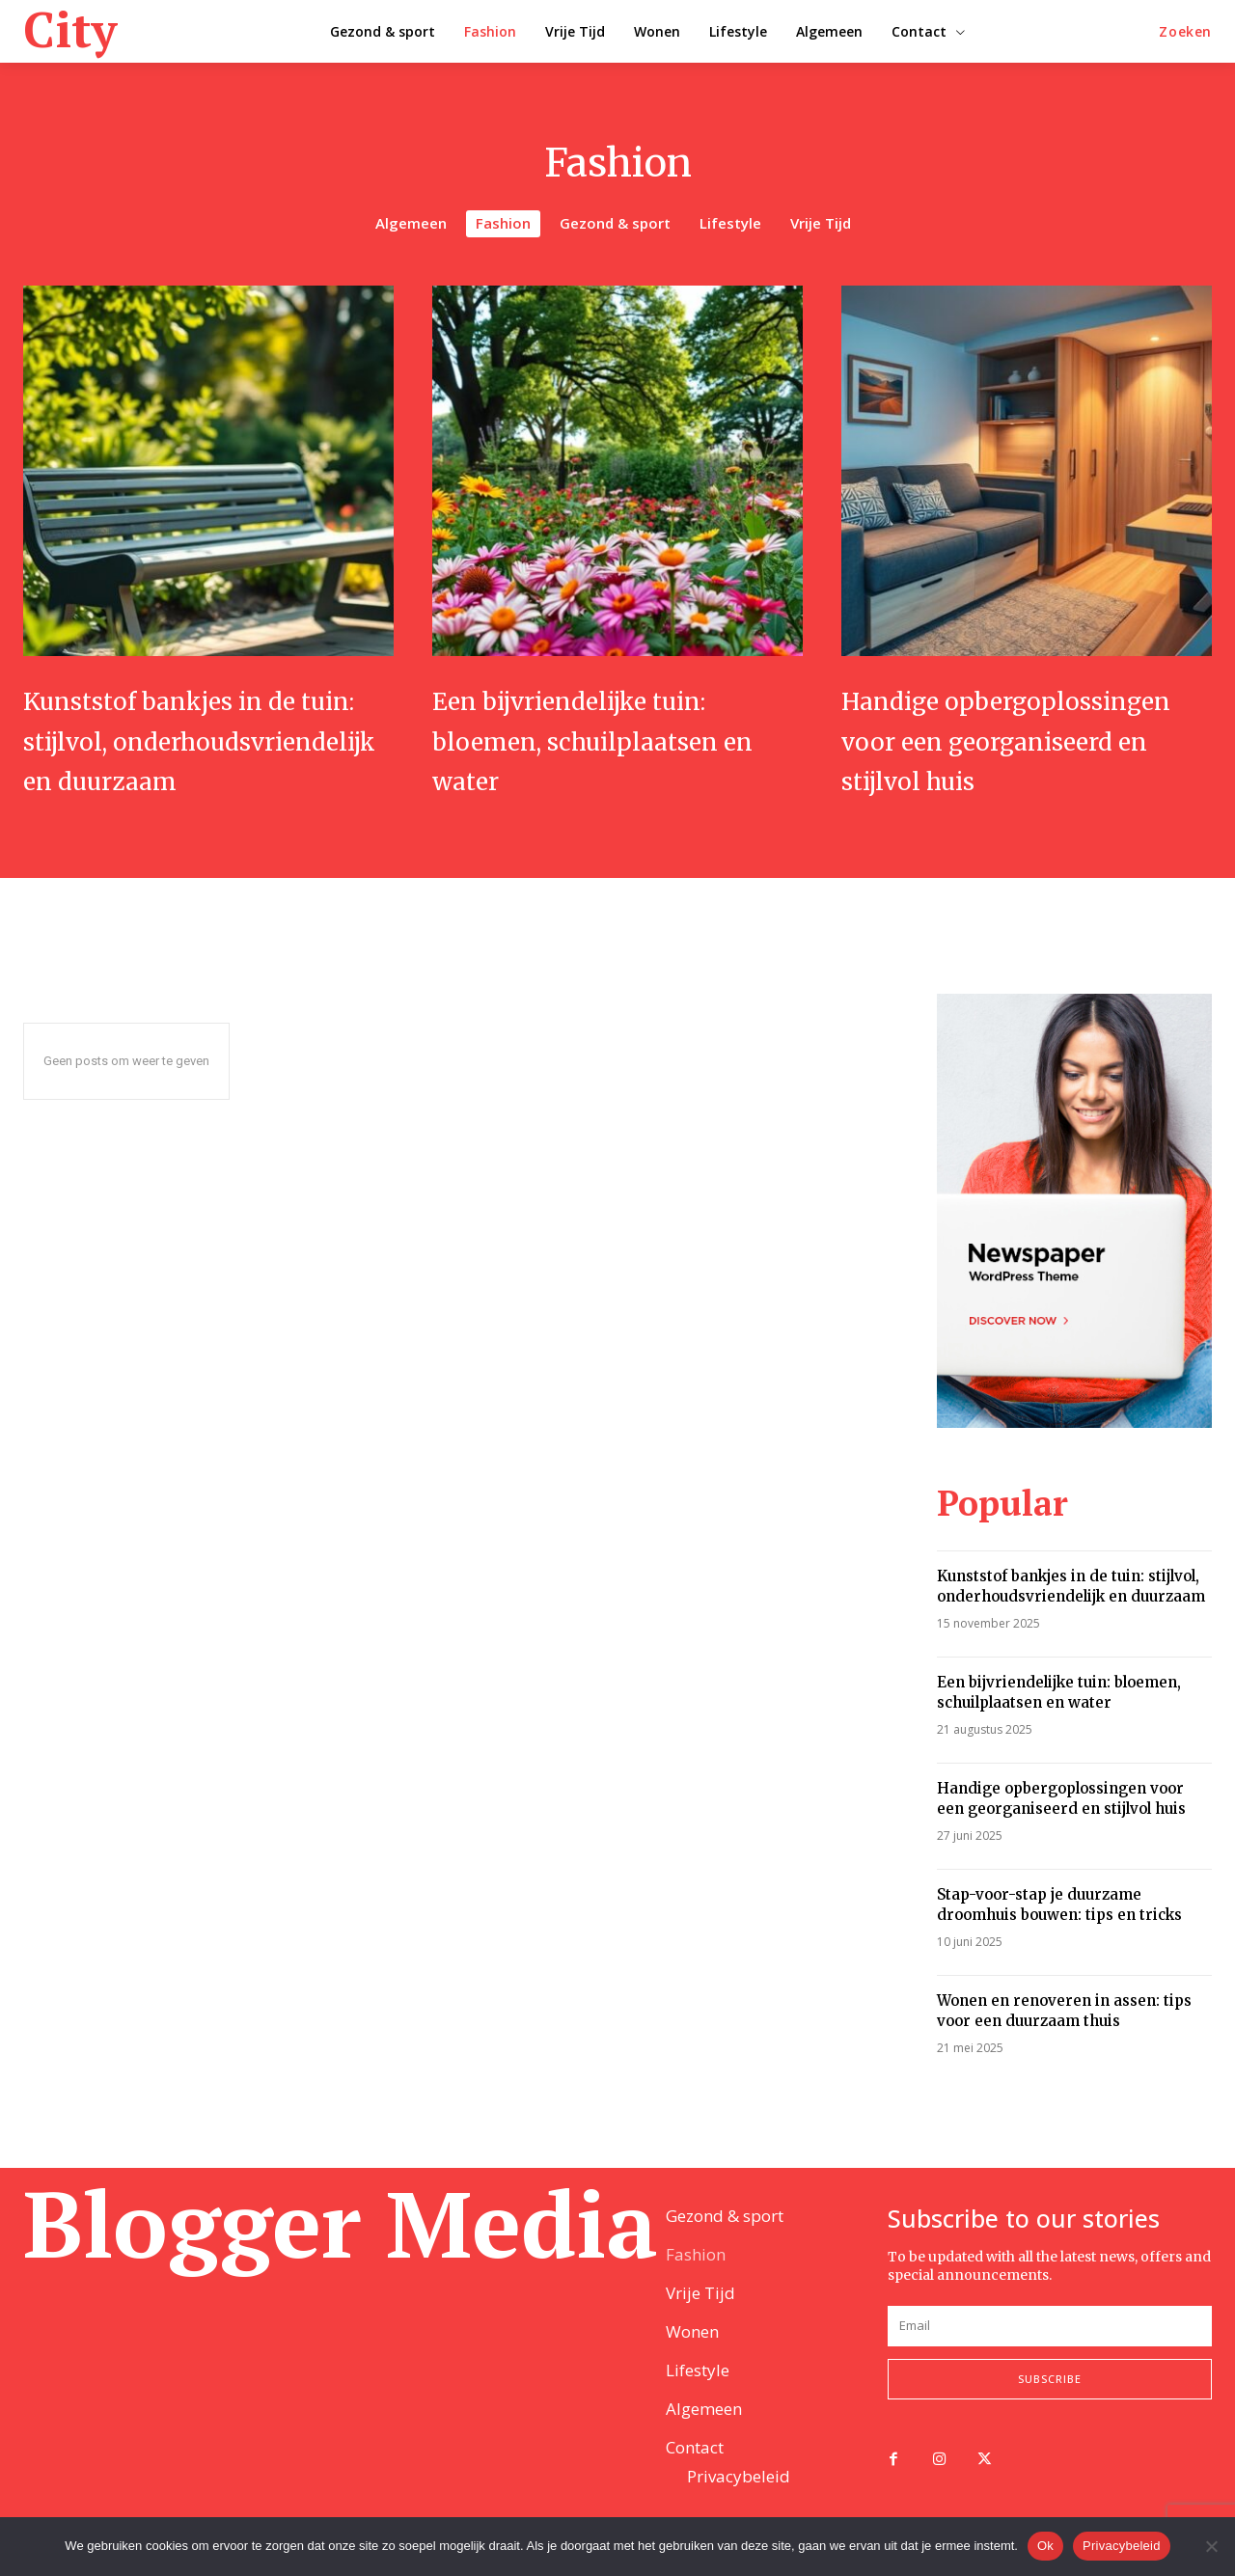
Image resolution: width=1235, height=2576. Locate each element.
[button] (1185, 32)
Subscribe (1050, 2406)
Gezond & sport (615, 223)
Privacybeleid (1122, 2545)
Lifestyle (730, 223)
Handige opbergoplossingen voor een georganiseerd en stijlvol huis (1024, 759)
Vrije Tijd (821, 223)
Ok (1045, 2545)
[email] (1050, 2353)
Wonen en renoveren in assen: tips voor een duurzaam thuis (1064, 2051)
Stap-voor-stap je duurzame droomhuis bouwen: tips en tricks (1059, 1945)
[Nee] (1211, 2546)
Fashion (503, 223)
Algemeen (411, 223)
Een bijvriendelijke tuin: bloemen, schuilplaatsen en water (615, 739)
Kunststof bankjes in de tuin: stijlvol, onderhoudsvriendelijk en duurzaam (198, 759)
